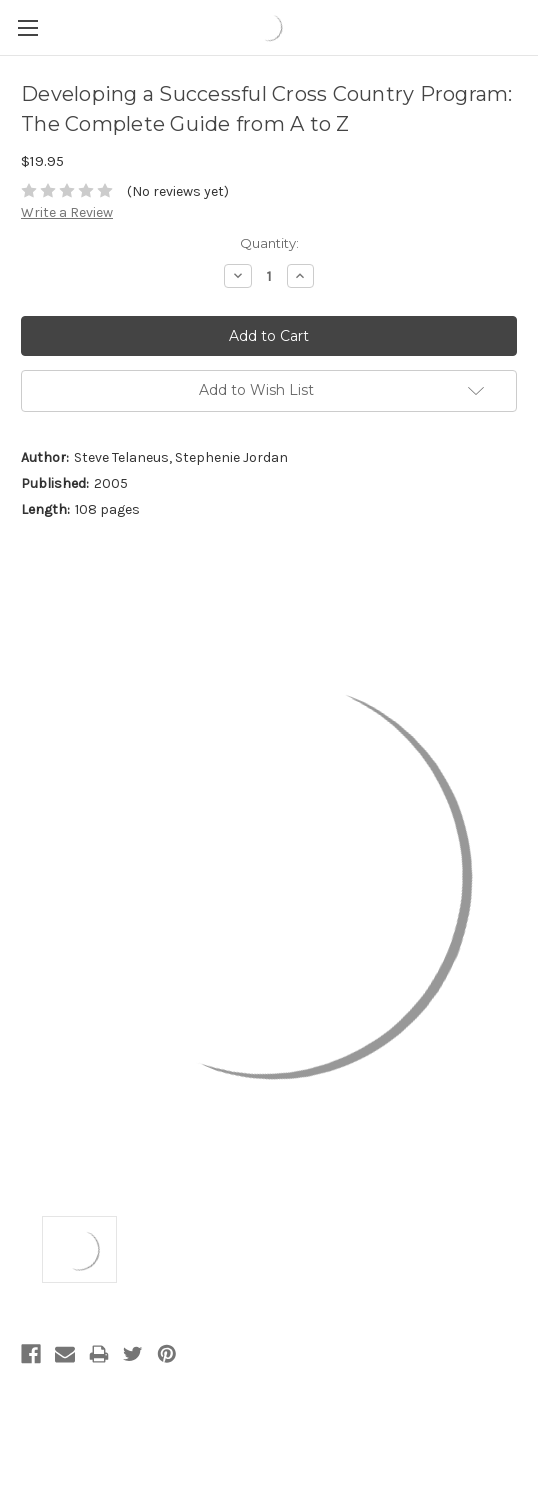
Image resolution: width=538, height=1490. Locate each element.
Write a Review (67, 212)
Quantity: (269, 243)
